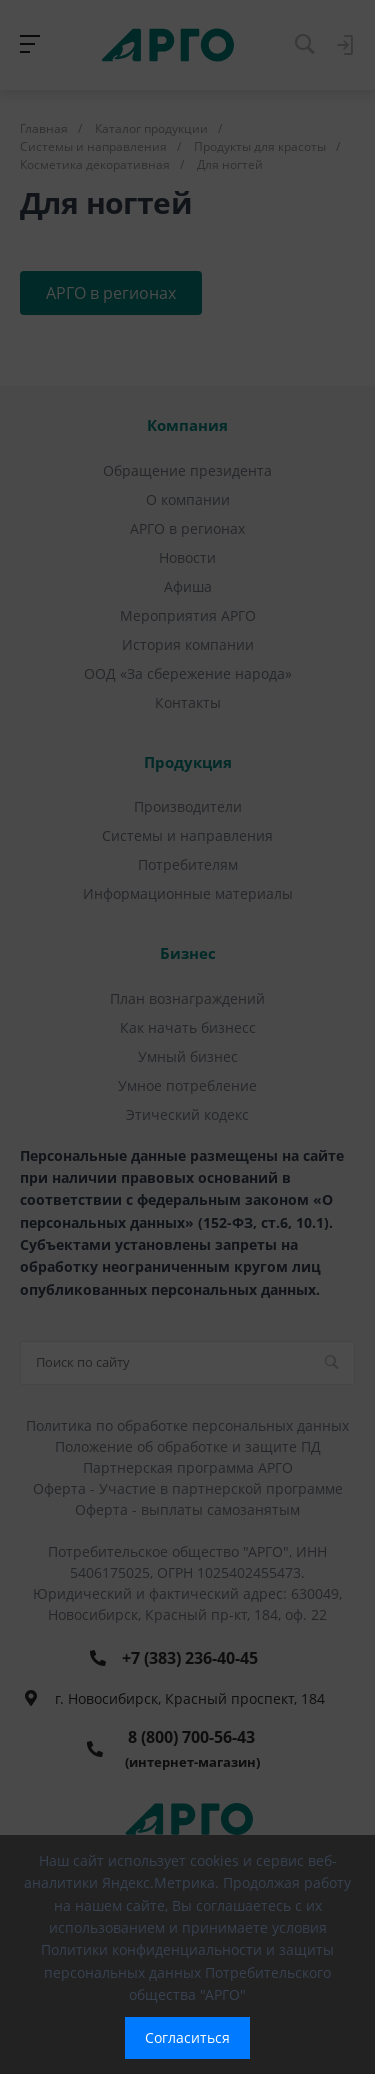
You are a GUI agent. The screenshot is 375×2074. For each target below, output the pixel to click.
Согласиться (187, 2037)
